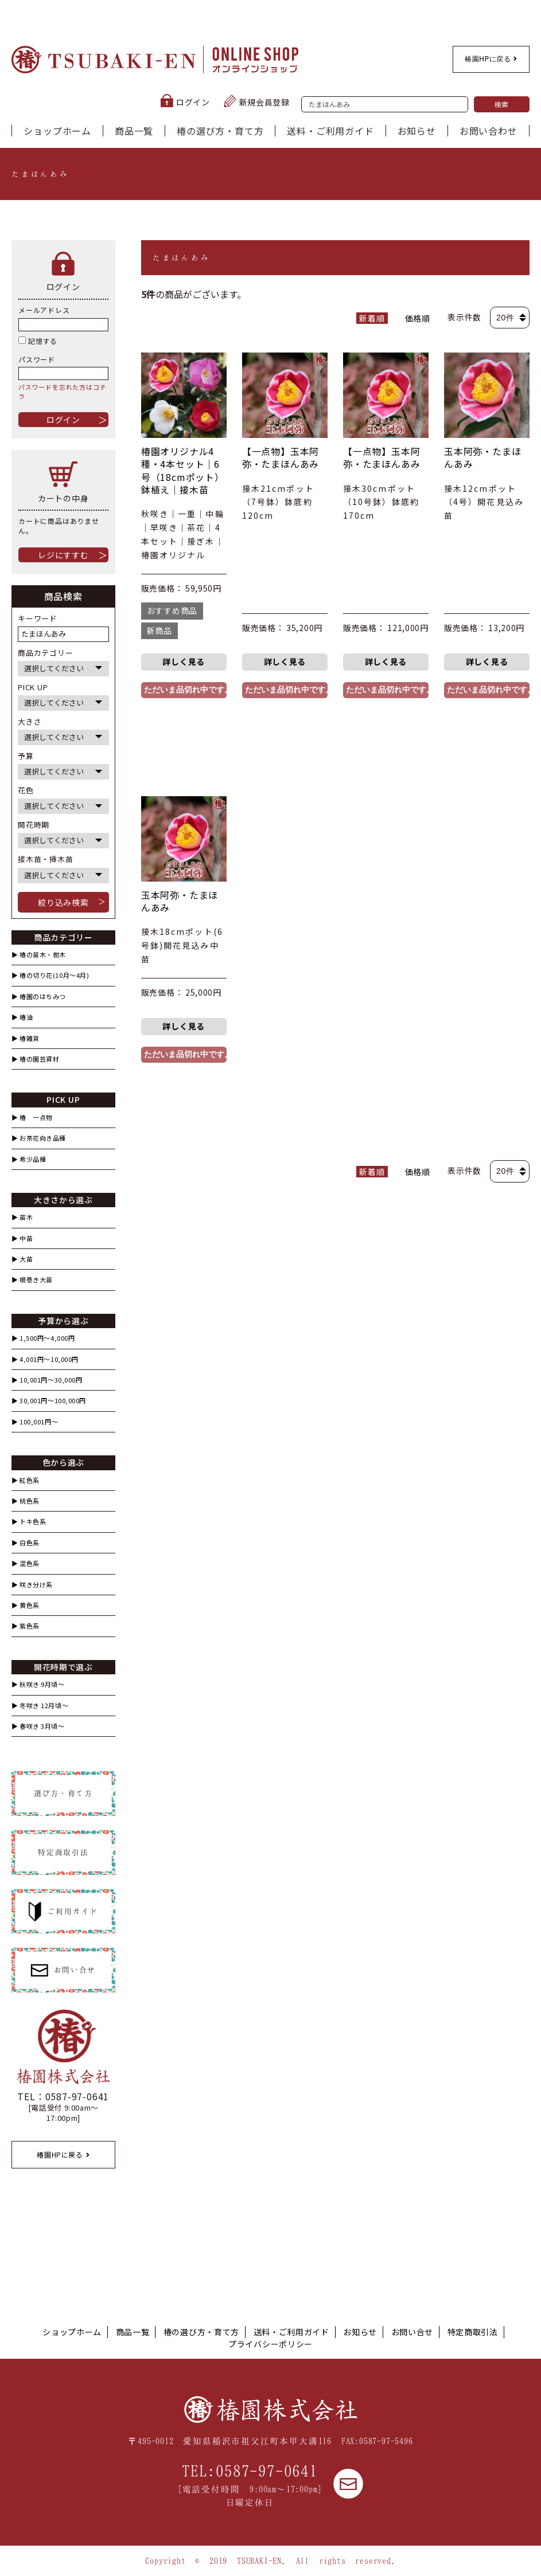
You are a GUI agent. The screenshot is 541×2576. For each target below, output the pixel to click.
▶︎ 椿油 (22, 1017)
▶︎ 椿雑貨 (25, 1038)
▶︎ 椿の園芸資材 (35, 1059)
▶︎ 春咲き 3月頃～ (38, 1726)
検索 (502, 104)
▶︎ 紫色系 (25, 1626)
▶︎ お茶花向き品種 (38, 1138)
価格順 (417, 318)
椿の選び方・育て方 (220, 130)
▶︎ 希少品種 (28, 1159)
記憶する (37, 341)
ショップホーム (57, 130)
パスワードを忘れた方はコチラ (62, 391)
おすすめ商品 (172, 610)
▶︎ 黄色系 (25, 1605)
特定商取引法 (472, 2332)
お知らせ (417, 130)
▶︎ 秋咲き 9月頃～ (38, 1684)
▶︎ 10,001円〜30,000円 (46, 1380)
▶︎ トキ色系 (28, 1521)
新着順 (371, 318)
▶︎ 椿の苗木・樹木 (38, 954)
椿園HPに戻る (491, 59)
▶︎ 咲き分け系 (32, 1584)
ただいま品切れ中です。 (185, 689)
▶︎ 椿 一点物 (32, 1117)
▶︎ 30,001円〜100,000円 (48, 1400)
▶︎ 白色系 (25, 1542)
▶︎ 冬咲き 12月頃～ (39, 1705)
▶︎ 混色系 (25, 1563)
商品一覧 (134, 130)
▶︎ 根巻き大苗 (32, 1279)
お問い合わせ (488, 130)
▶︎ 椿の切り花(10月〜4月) (50, 975)
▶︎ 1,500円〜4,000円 (43, 1338)
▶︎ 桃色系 (25, 1501)
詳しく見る (183, 661)
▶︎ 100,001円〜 (34, 1422)
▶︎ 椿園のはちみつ (38, 996)
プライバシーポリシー (270, 2344)
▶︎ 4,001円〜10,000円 (45, 1359)
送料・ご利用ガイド (330, 130)
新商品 (159, 630)
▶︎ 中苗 (22, 1238)
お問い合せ (412, 2332)
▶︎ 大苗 (22, 1259)
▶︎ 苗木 (22, 1217)
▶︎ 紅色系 (25, 1480)
